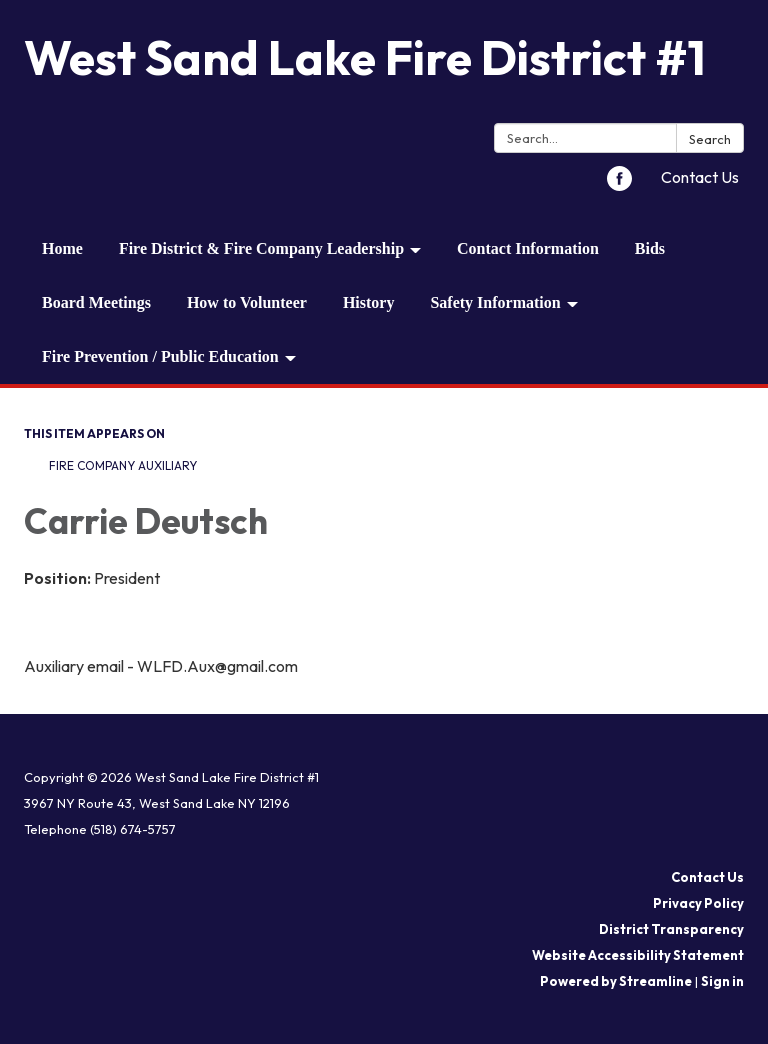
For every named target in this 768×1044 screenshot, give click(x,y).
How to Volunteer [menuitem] (247, 302)
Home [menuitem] (62, 248)
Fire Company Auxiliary (123, 465)
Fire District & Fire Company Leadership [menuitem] (261, 248)
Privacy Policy (698, 903)
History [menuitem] (369, 302)
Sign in (722, 981)
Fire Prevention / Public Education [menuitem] (160, 356)
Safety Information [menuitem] (495, 302)
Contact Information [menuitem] (528, 248)
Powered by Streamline (616, 981)
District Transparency (671, 929)
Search (710, 139)
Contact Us (700, 177)
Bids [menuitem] (650, 248)
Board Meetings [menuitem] (96, 302)
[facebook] (619, 185)
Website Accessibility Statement (638, 955)
